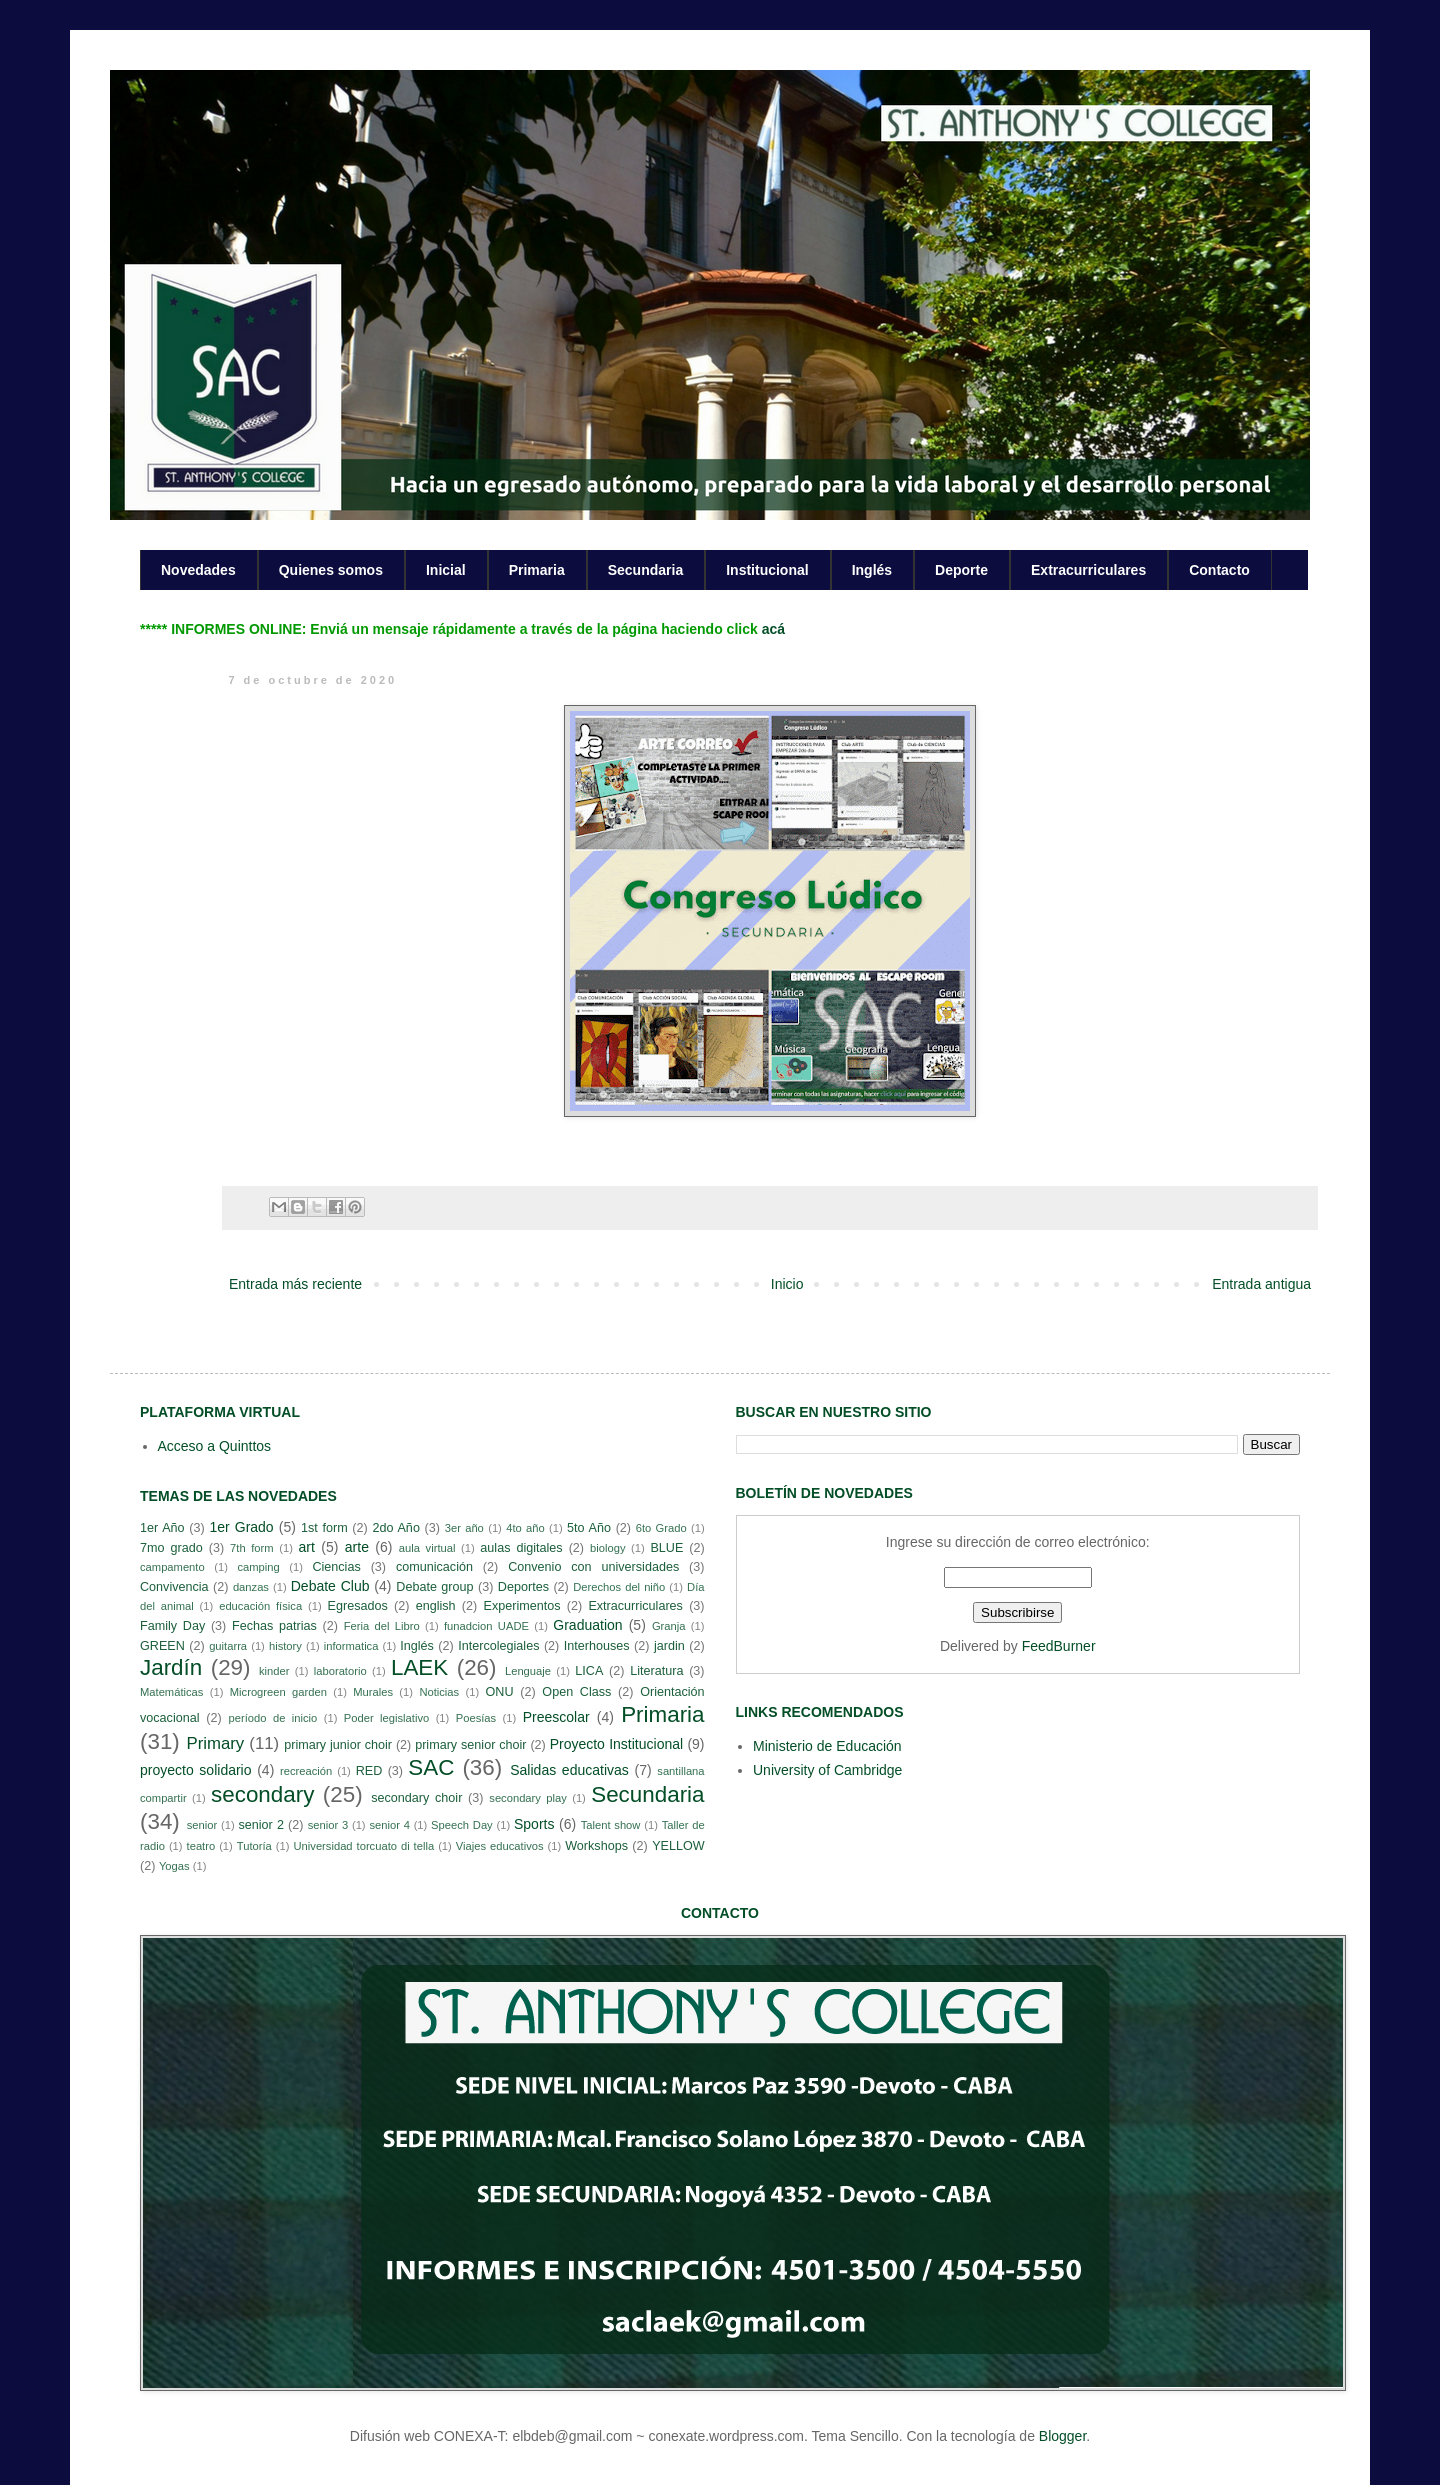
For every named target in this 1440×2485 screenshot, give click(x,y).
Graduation (587, 1625)
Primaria (537, 570)
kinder (274, 1671)
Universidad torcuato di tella (364, 1846)
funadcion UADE (486, 1626)
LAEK (419, 1667)
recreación (306, 1771)
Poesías (476, 1718)
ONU (500, 1692)
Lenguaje (528, 1671)
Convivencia (174, 1587)
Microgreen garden (278, 1692)
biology (607, 1548)
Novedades (198, 570)
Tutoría (254, 1846)
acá (773, 629)
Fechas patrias (274, 1626)
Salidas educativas (569, 1770)
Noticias (439, 1692)
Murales (373, 1692)
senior (202, 1825)
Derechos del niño (619, 1587)
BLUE (666, 1548)
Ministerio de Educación (827, 1746)
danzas (251, 1587)
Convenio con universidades (593, 1567)
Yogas (174, 1866)
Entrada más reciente (295, 1284)
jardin (669, 1646)
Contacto (1219, 570)
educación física (260, 1606)
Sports (534, 1824)
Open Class (576, 1692)
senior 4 (389, 1825)
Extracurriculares (1088, 570)
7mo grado (171, 1548)
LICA (589, 1671)
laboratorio (340, 1671)
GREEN (162, 1646)
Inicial (446, 570)
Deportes (523, 1587)
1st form (324, 1528)
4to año (525, 1528)
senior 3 (328, 1825)
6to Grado (661, 1528)
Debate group (434, 1587)
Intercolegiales (498, 1646)
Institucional (767, 570)
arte (357, 1547)
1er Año (162, 1528)
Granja (669, 1626)
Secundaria (645, 570)
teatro (201, 1846)
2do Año (395, 1528)
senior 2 (260, 1825)
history (285, 1646)
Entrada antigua (1261, 1284)
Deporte (961, 570)
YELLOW (678, 1846)
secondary (262, 1794)
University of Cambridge (827, 1770)
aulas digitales (521, 1548)
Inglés (872, 570)
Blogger (1062, 2436)
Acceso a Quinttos (215, 1446)
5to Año (589, 1528)
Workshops (596, 1846)
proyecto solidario (196, 1770)
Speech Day (462, 1825)
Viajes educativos (500, 1846)
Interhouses (597, 1646)
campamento (172, 1567)
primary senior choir (470, 1745)
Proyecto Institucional (616, 1744)
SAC (431, 1767)
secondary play (528, 1798)
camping (258, 1567)
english (436, 1606)
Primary (215, 1743)
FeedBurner (1059, 1646)
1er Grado (241, 1527)
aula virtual (427, 1548)
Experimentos (522, 1606)
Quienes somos (331, 570)
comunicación (434, 1567)
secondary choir (416, 1798)
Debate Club (330, 1586)
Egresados (358, 1606)
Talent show (611, 1825)
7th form (252, 1548)
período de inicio (273, 1718)
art (307, 1547)
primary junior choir (338, 1745)
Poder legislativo (386, 1718)
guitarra (228, 1646)
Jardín (171, 1667)
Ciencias (336, 1567)
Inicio (787, 1284)
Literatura (656, 1671)
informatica (351, 1646)
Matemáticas (171, 1692)
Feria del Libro (382, 1626)
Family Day (172, 1626)
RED (369, 1771)
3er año (464, 1528)
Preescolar (556, 1717)
